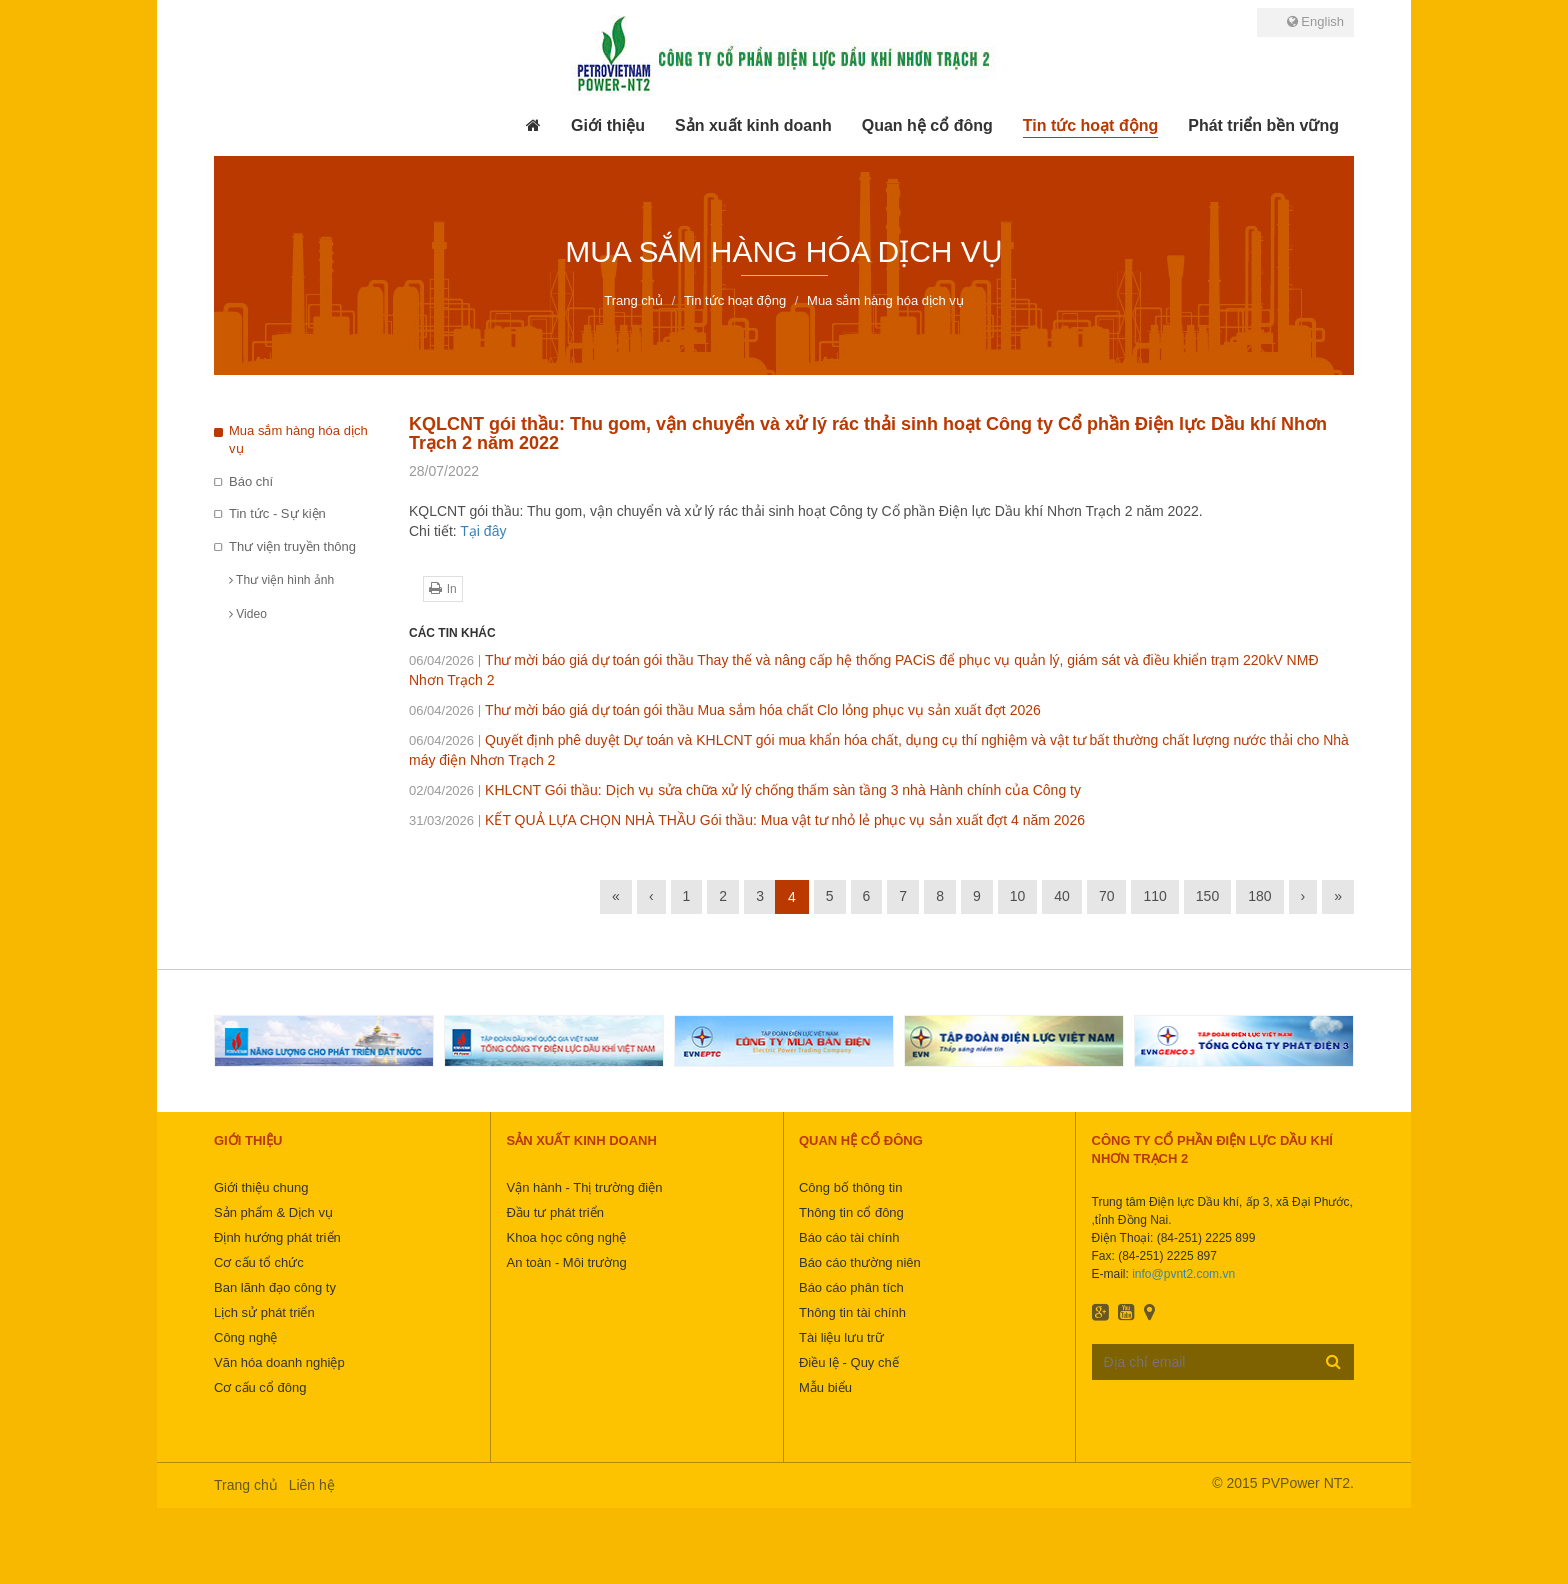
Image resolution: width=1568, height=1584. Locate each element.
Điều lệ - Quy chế (849, 1362)
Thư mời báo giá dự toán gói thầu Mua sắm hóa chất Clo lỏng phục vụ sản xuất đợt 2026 (725, 710)
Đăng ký (1333, 1361)
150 (1207, 896)
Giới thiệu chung (261, 1187)
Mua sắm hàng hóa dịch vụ (298, 440)
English (1315, 21)
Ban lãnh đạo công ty (275, 1287)
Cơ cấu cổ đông (260, 1387)
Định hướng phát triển (277, 1237)
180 (1259, 896)
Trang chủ (246, 1485)
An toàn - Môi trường (566, 1262)
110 (1154, 896)
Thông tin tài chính (852, 1312)
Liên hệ (312, 1485)
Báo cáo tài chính (849, 1237)
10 (1018, 896)
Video (248, 614)
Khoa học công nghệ (566, 1237)
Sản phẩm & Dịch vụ (273, 1212)
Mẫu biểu (825, 1387)
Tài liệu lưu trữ (841, 1337)
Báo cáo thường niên (860, 1262)
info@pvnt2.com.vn (1183, 1274)
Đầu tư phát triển (554, 1212)
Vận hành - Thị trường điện (584, 1187)
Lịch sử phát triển (264, 1312)
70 (1107, 896)
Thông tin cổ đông (851, 1212)
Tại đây (483, 531)
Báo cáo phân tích (851, 1287)
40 (1062, 896)
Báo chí (251, 481)
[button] (608, 126)
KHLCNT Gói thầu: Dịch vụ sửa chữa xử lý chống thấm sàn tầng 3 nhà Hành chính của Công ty (745, 790)
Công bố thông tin (850, 1187)
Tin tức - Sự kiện (277, 513)
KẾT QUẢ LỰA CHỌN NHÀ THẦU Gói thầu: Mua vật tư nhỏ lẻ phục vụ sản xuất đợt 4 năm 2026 (747, 820)
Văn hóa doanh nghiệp (279, 1362)
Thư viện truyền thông (292, 546)
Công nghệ (245, 1337)
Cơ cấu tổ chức (259, 1262)
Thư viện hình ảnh (281, 580)
